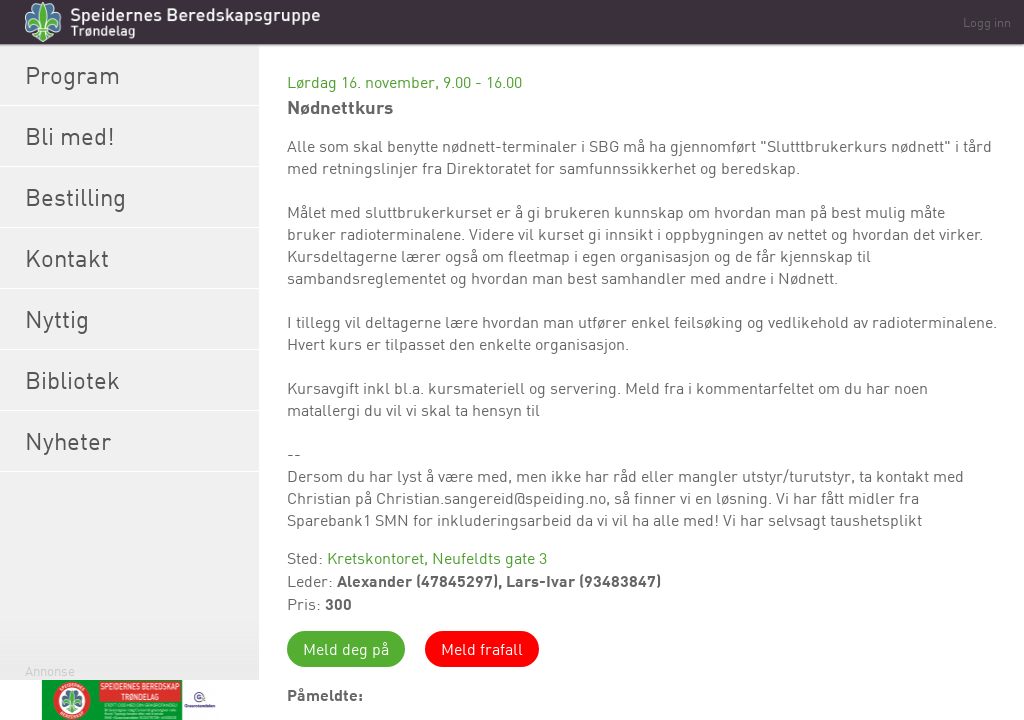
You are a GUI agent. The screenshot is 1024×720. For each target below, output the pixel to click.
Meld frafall (482, 649)
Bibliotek (137, 380)
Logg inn (987, 22)
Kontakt (137, 258)
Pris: (306, 604)
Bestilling (137, 197)
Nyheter (137, 441)
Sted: (307, 558)
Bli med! (137, 136)
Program (137, 75)
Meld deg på (346, 649)
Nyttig (137, 319)
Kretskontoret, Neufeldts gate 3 (437, 558)
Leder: (312, 581)
